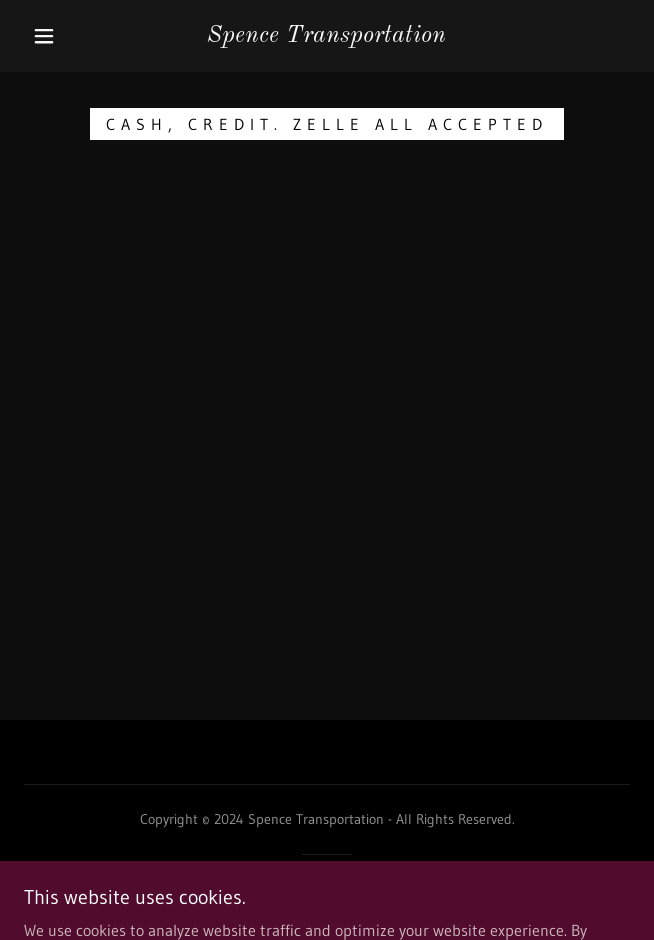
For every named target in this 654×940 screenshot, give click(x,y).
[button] (54, 36)
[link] (327, 36)
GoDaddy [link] (364, 889)
